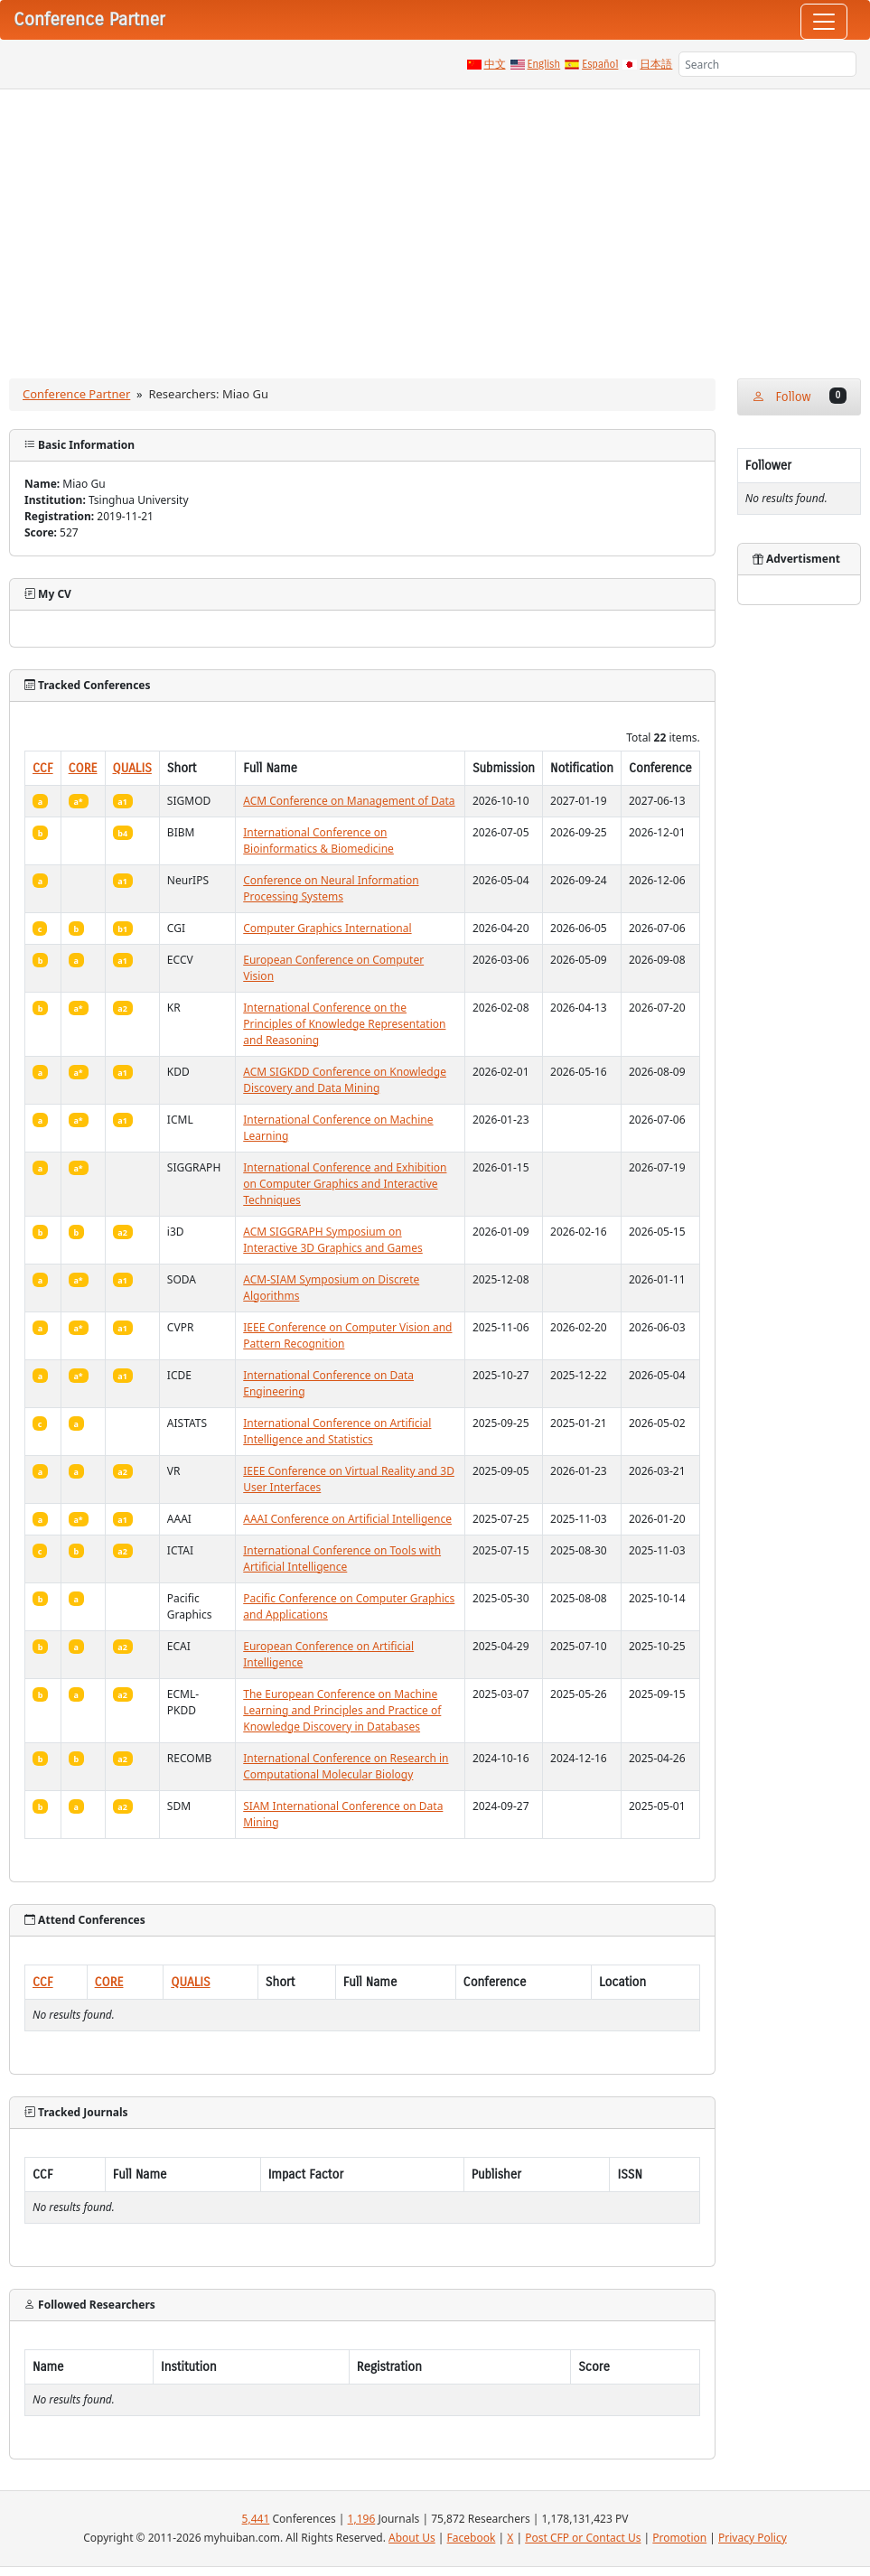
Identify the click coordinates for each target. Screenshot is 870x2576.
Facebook (471, 2537)
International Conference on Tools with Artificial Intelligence (342, 1558)
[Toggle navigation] (823, 22)
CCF (43, 768)
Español (600, 64)
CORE (83, 768)
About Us (411, 2537)
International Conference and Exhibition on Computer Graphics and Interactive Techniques (344, 1184)
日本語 (656, 64)
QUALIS (132, 768)
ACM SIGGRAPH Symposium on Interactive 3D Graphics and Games (333, 1239)
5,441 (256, 2518)
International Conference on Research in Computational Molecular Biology (345, 1766)
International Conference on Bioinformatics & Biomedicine (318, 840)
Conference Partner (76, 394)
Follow (799, 396)
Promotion (679, 2537)
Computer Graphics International (327, 928)
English (544, 64)
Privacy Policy (752, 2537)
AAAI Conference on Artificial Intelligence (347, 1518)
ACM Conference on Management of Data (348, 800)
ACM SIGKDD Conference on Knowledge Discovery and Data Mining (344, 1080)
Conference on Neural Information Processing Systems (330, 888)
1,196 (362, 2518)
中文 (495, 64)
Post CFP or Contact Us (583, 2537)
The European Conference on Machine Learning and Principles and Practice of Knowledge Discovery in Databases (342, 1710)
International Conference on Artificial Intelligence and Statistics (337, 1431)
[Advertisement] (435, 224)
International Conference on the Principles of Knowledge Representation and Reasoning (344, 1024)
